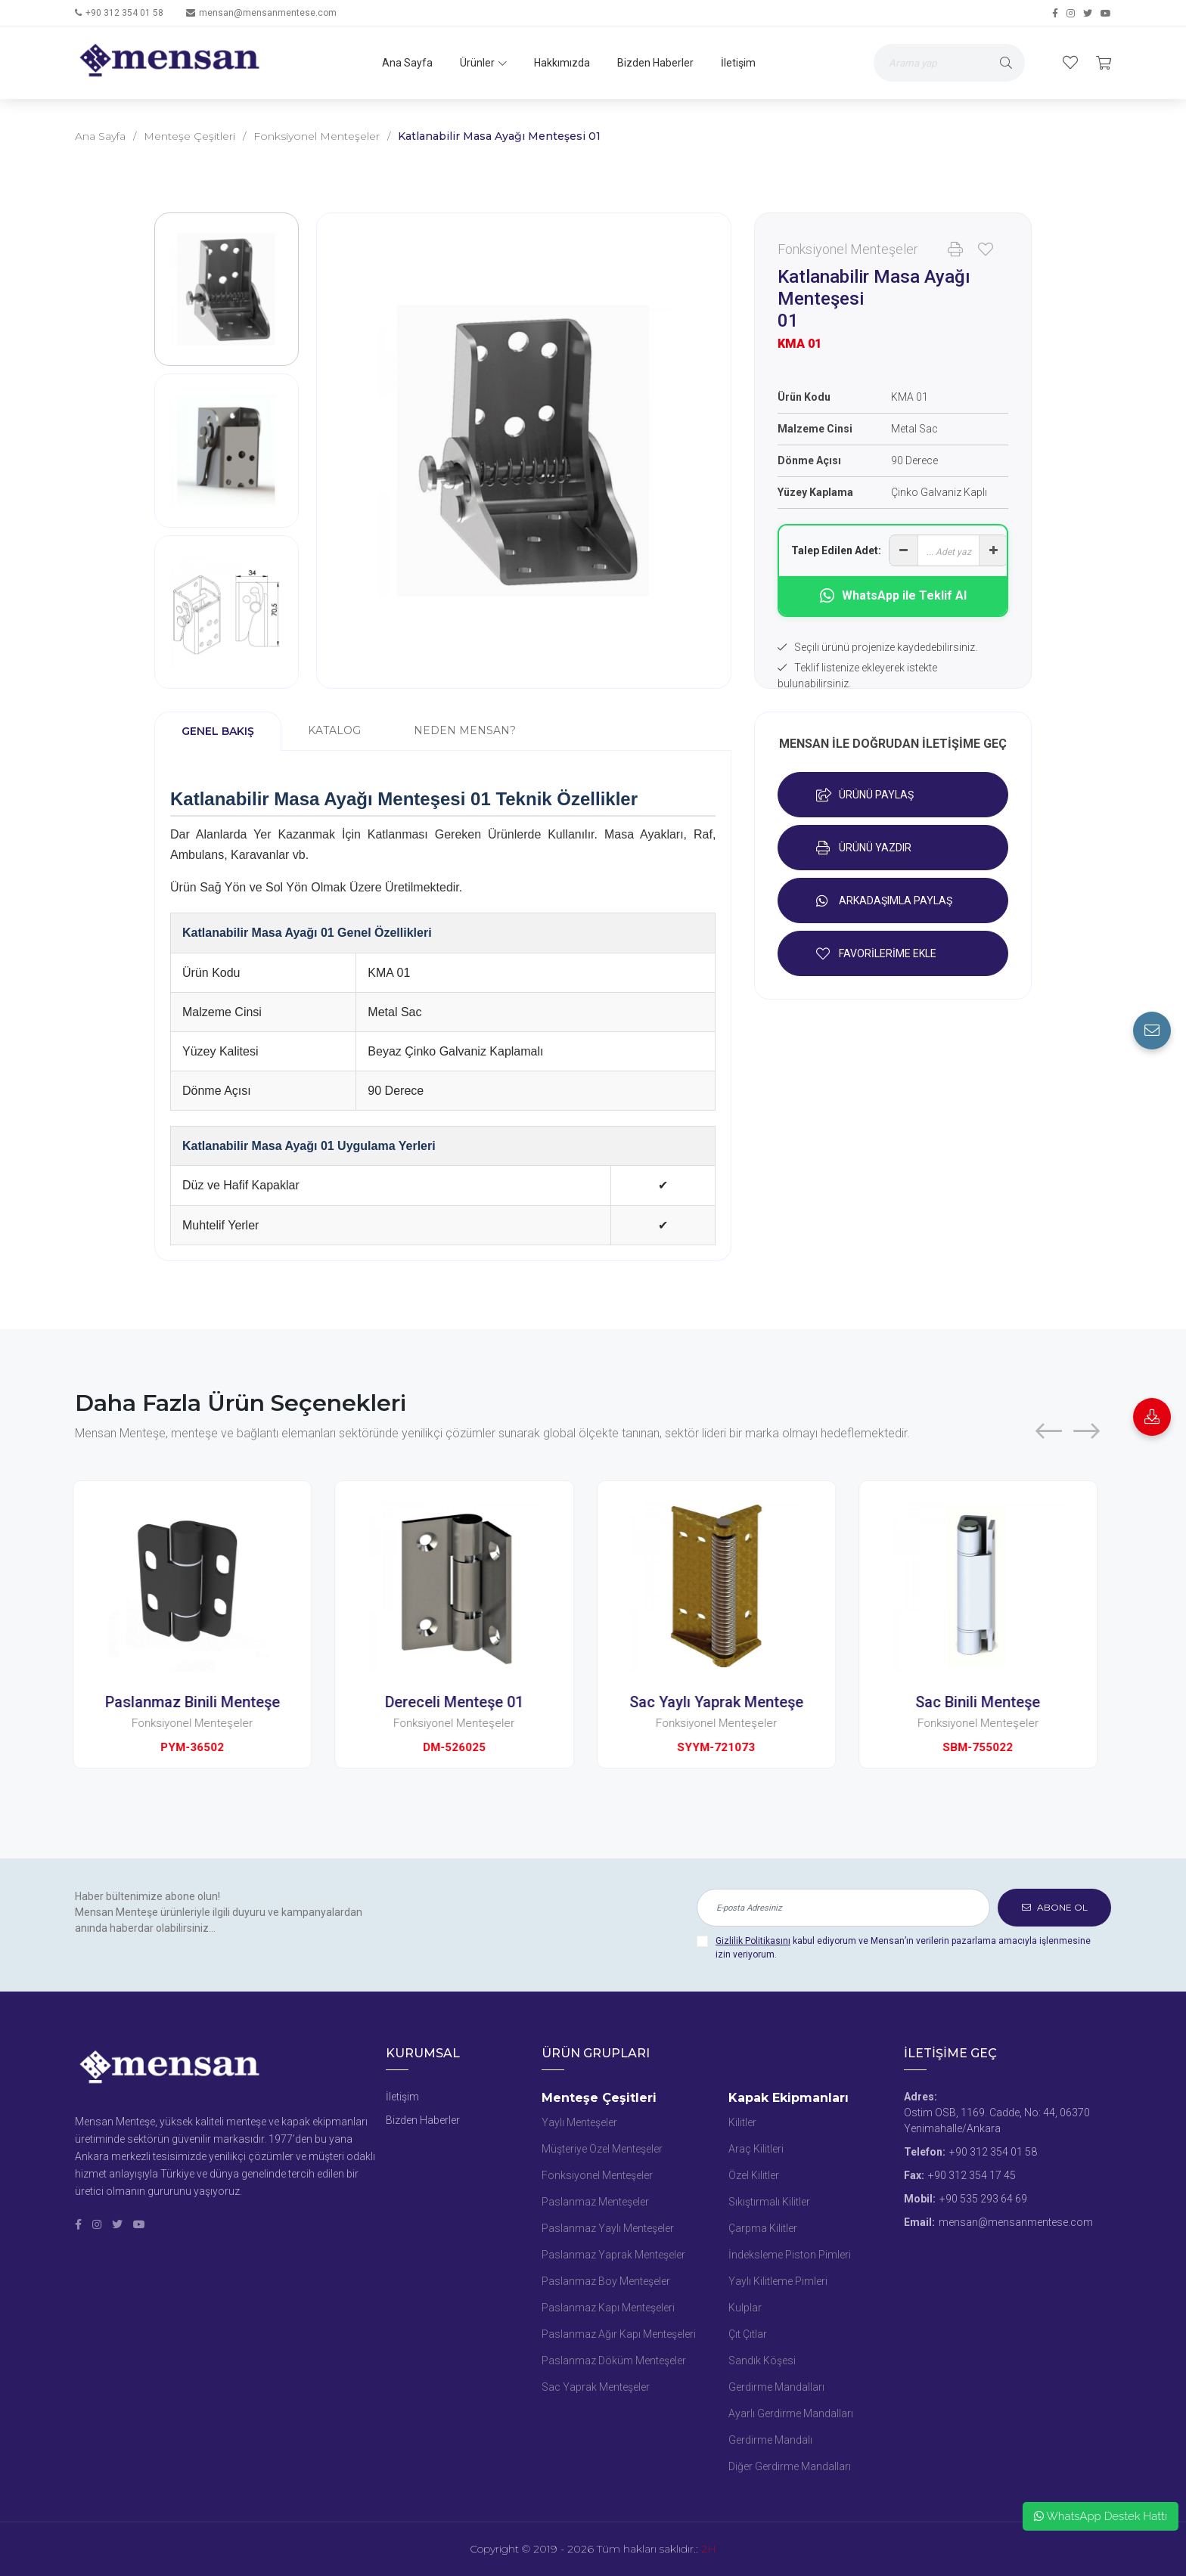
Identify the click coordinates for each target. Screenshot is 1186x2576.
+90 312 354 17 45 (972, 2175)
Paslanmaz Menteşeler (595, 2202)
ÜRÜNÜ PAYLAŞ (865, 794)
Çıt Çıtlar (747, 2334)
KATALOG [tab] (334, 730)
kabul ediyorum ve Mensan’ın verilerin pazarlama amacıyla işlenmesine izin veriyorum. (903, 1948)
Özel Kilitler (753, 2175)
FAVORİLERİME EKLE (876, 953)
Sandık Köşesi (762, 2360)
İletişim (738, 63)
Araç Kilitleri (756, 2149)
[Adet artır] (993, 550)
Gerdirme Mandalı (770, 2440)
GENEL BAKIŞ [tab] (218, 731)
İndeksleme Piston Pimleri (789, 2255)
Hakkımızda (562, 63)
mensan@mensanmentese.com (268, 13)
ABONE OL (1055, 1907)
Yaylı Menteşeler (579, 2122)
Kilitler (742, 2122)
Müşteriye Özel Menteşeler (602, 2149)
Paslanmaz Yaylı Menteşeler (608, 2228)
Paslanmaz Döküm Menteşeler (614, 2360)
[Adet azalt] (904, 550)
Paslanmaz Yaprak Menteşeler (613, 2255)
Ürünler (483, 63)
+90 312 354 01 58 (124, 13)
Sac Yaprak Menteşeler (596, 2387)
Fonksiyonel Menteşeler (316, 136)
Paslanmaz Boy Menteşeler (606, 2281)
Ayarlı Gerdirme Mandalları (790, 2413)
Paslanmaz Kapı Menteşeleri (608, 2308)
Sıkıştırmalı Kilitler (769, 2202)
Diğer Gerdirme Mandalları (789, 2466)
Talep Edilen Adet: (836, 550)
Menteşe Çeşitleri (189, 136)
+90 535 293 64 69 (983, 2199)
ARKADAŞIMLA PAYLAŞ (884, 900)
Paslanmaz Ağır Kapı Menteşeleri (619, 2334)
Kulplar (745, 2308)
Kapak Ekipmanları (788, 2098)
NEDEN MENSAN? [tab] (465, 730)
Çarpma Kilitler (762, 2228)
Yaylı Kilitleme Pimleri (777, 2281)
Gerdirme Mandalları (776, 2387)
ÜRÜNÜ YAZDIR (863, 847)
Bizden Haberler (655, 63)
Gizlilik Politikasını (753, 1941)
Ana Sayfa (407, 63)
